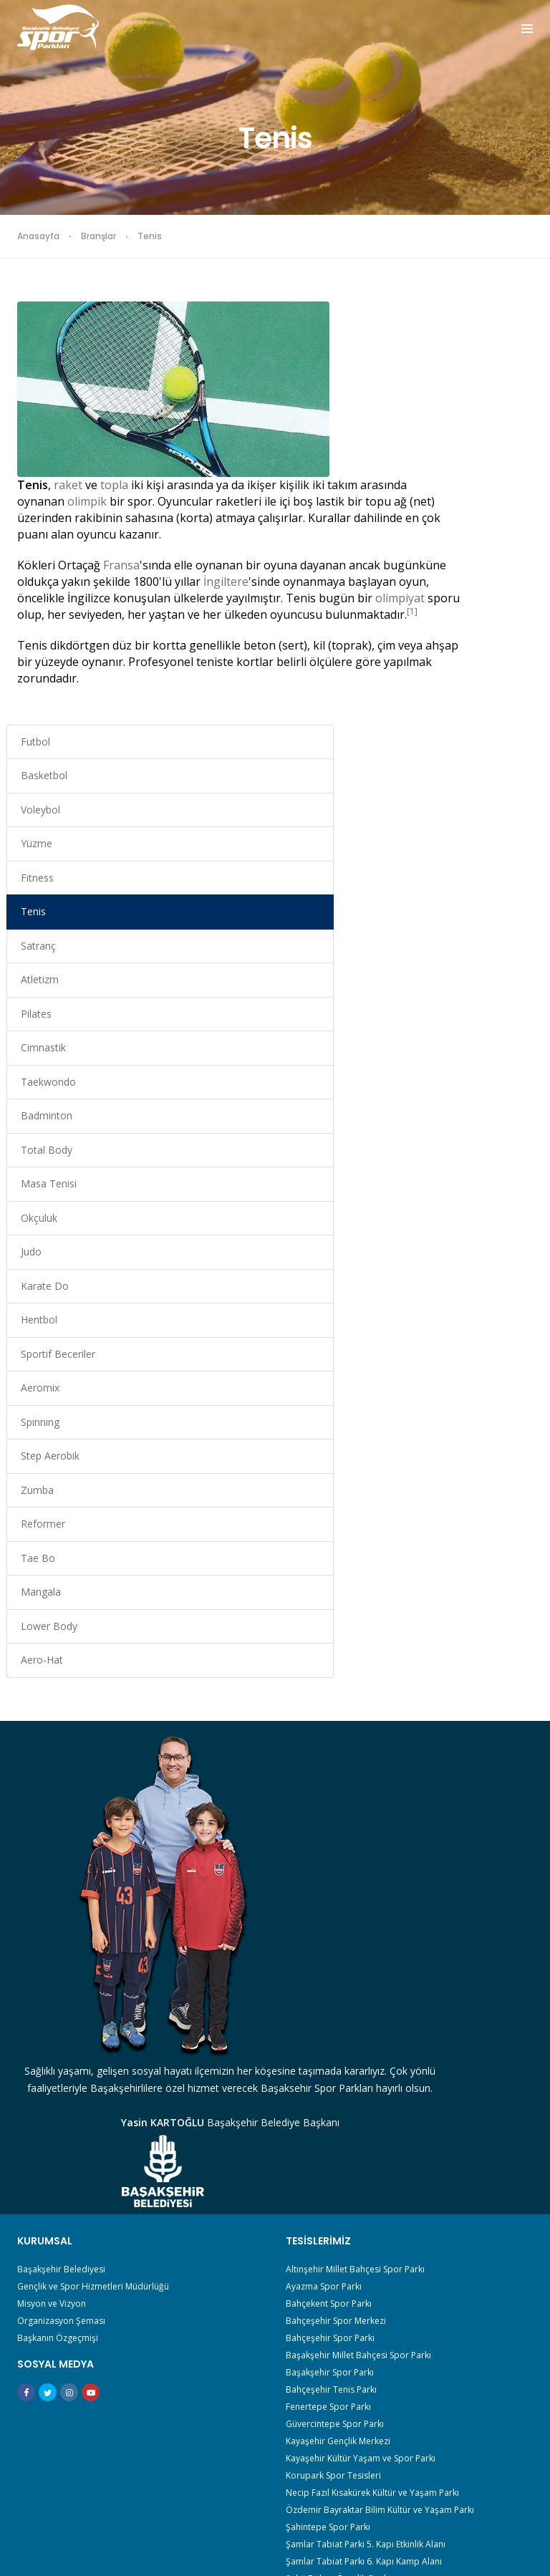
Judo (450, 829)
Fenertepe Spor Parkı (328, 1635)
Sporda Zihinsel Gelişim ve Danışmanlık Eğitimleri (116, 2339)
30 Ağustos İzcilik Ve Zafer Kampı (83, 1892)
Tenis (452, 489)
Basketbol (463, 353)
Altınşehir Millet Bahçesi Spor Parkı (355, 1498)
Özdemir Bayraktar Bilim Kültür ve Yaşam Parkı (380, 1738)
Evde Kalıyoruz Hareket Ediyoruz (82, 2132)
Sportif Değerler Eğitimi (64, 2356)
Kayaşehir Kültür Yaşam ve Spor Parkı (360, 1687)
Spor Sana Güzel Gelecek (67, 2304)
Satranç (457, 522)
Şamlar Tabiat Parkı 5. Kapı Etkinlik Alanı (365, 1773)
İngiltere (291, 553)
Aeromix (459, 965)
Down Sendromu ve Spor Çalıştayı (85, 2081)
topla (114, 457)
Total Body (465, 726)
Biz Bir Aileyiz (44, 2046)
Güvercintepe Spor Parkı (335, 1652)
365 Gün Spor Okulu (57, 1909)
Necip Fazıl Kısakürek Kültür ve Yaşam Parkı (372, 1721)
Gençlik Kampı (45, 2167)
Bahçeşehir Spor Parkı (330, 1566)
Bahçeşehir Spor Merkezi (336, 1549)
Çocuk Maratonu (50, 2064)
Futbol (454, 318)
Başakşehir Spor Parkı (330, 1601)
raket (68, 457)
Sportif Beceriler (477, 930)
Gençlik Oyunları (50, 2184)
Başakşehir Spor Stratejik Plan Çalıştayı (95, 2029)
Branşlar (98, 236)
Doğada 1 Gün (46, 2098)
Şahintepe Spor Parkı (328, 1756)
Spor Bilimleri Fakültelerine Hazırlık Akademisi (109, 2270)
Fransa (121, 537)
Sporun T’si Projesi (54, 2407)
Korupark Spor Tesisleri (333, 1704)
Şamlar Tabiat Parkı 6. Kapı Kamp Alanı (364, 1790)
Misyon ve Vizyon (51, 1532)
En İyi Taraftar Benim (58, 2115)
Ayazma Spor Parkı (324, 1515)
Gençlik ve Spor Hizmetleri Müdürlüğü (93, 1515)
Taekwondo (467, 658)
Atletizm (459, 557)
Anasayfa (38, 236)
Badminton (465, 693)
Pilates (455, 590)
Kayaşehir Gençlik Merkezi (338, 1670)
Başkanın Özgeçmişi (57, 1566)
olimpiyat (191, 586)
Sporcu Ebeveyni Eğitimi (64, 2321)
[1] (280, 600)
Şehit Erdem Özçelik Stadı (337, 1807)
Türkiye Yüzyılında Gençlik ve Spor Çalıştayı (103, 2424)
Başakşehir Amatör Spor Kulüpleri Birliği (98, 1943)
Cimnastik (462, 625)
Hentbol (458, 897)
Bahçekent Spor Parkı (329, 1532)
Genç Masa (39, 2149)
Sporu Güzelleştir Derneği (69, 2373)
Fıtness (456, 454)
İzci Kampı (37, 2218)
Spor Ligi (34, 2287)
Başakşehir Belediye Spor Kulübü (83, 1960)
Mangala (460, 1169)
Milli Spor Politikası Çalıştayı (72, 2235)
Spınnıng (459, 998)
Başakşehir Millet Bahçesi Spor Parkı (358, 1584)
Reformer (462, 1101)
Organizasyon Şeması (61, 1549)
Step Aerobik (469, 1033)
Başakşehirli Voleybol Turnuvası (81, 2012)
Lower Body (468, 1203)
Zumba (456, 1067)
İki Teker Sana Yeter (56, 2201)
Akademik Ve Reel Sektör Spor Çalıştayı (95, 1926)
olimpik (136, 473)
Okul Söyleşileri (48, 2253)
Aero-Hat (461, 1237)
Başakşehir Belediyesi (61, 1498)
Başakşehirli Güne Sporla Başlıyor (85, 1995)
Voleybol (459, 386)
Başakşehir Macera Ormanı (72, 1978)
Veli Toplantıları (48, 2442)
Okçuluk (458, 794)
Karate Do (464, 862)
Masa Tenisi (468, 761)
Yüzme (455, 421)
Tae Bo (457, 1135)
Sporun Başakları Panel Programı (83, 2390)
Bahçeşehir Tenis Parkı (331, 1618)
